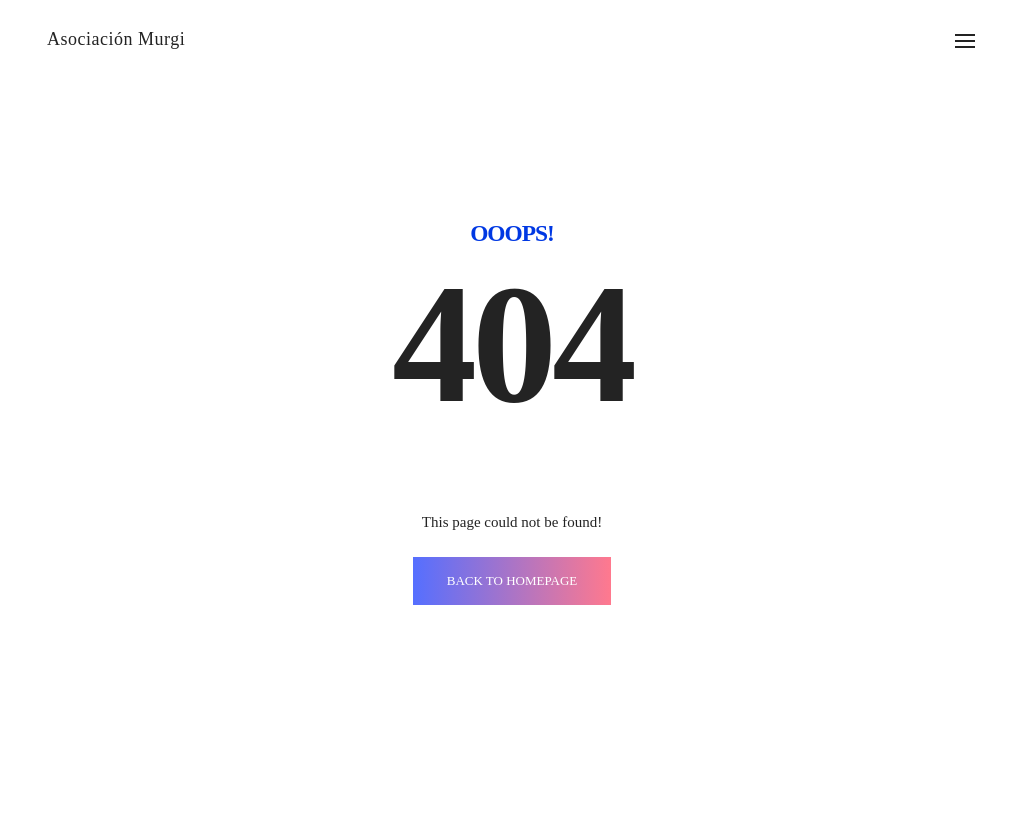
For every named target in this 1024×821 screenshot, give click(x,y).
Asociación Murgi (116, 39)
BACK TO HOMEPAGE (512, 580)
